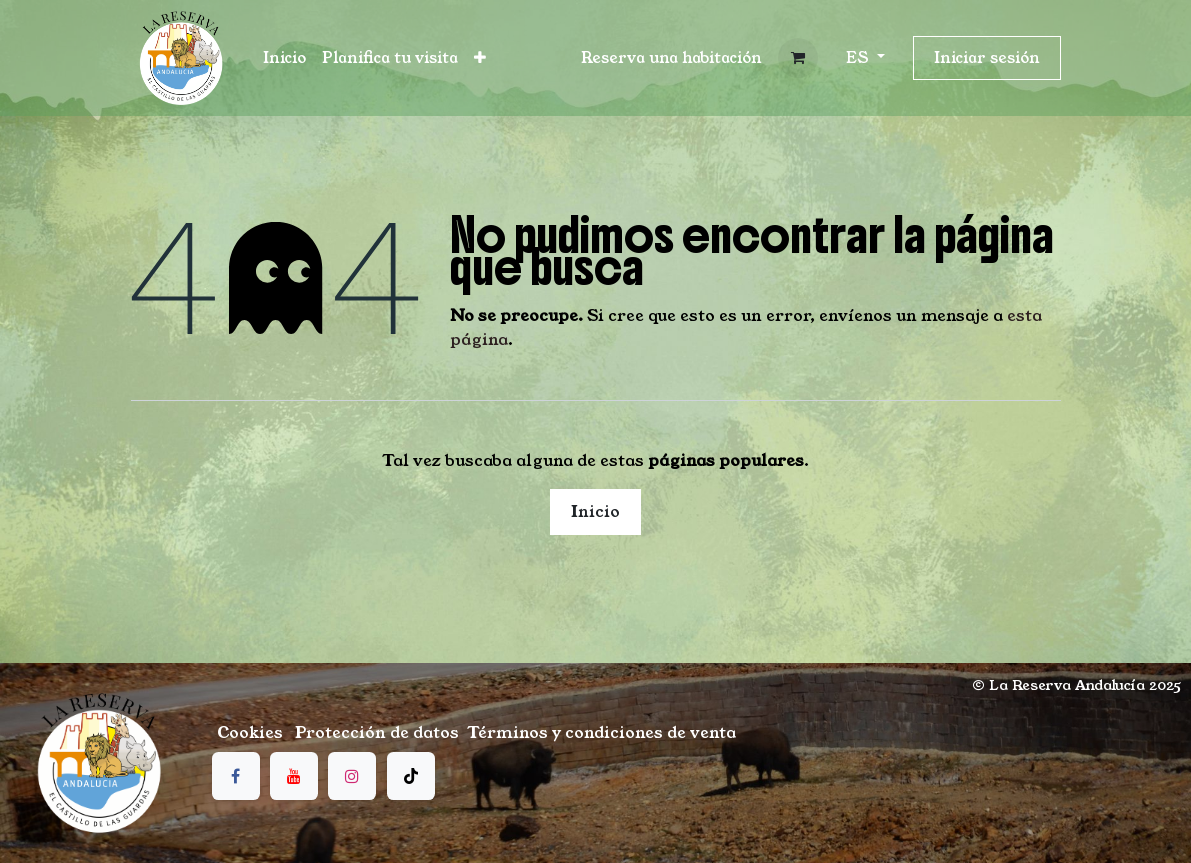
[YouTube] (294, 776)
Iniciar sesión (987, 57)
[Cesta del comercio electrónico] (798, 58)
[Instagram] (352, 776)
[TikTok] (411, 776)
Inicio (595, 511)
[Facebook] (236, 776)
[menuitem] (284, 58)
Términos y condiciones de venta (601, 732)
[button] (671, 58)
